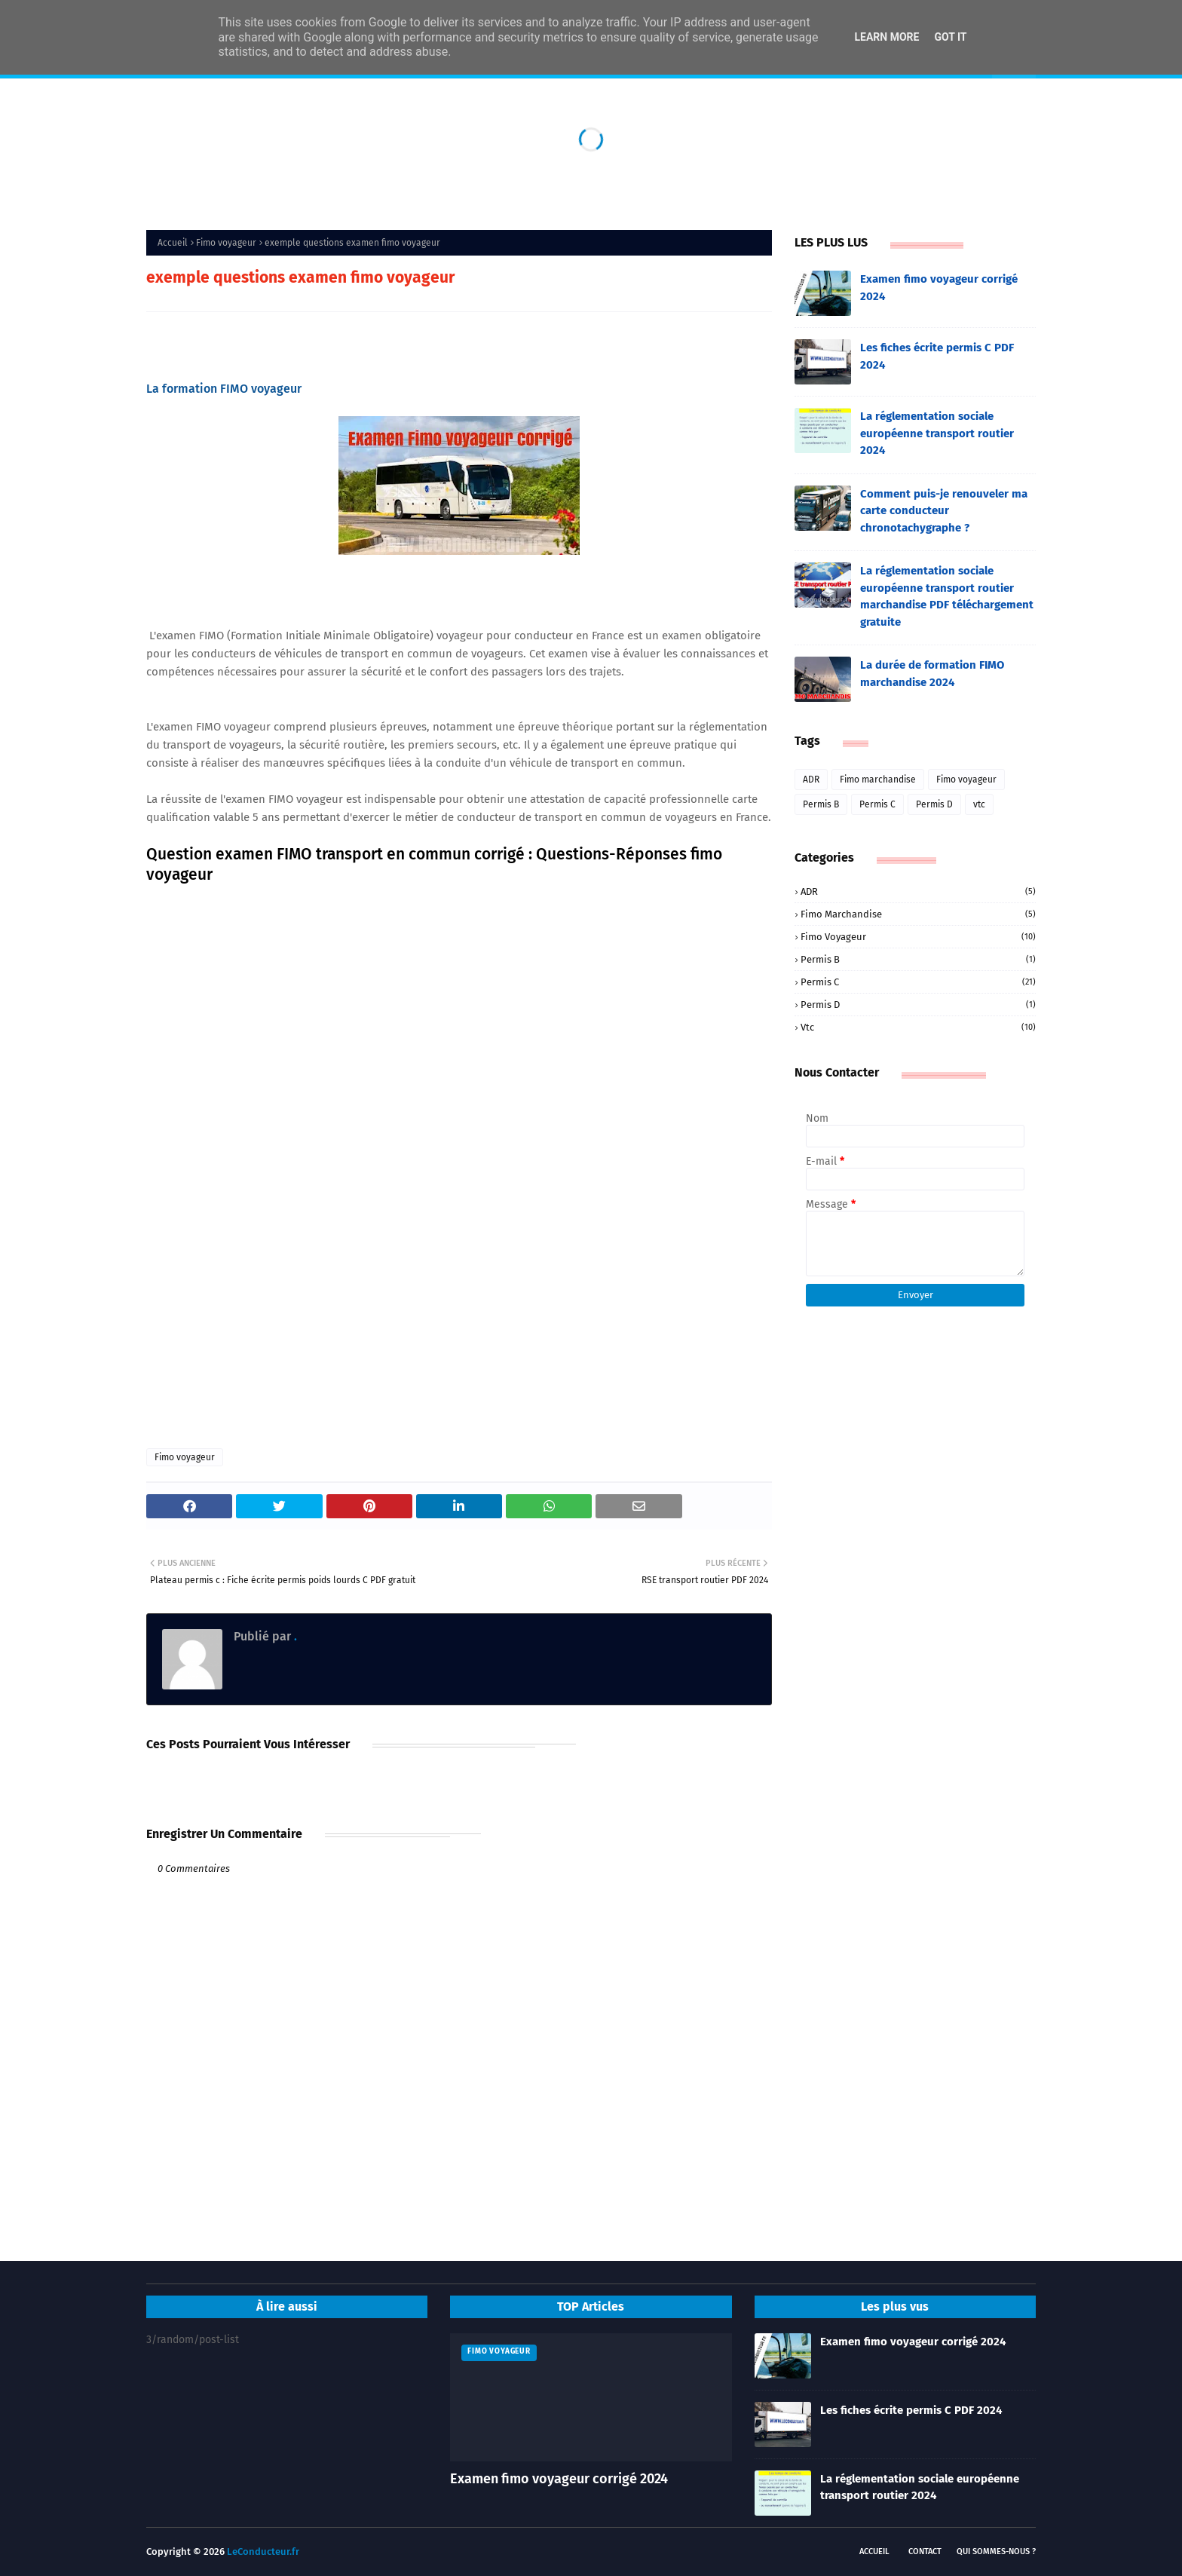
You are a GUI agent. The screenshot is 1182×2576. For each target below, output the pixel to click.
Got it (950, 37)
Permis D (934, 804)
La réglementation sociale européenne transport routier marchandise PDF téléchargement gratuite (946, 596)
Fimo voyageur (226, 242)
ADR (811, 779)
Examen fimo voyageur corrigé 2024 (939, 287)
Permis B (821, 804)
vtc (979, 804)
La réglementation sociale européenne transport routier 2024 (937, 433)
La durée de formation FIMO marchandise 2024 (932, 673)
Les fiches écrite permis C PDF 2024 (937, 356)
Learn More (886, 37)
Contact (925, 2551)
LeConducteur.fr (263, 2551)
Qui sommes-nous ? (996, 2551)
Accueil (173, 242)
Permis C (877, 804)
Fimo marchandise (878, 779)
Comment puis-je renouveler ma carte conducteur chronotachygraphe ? (943, 510)
